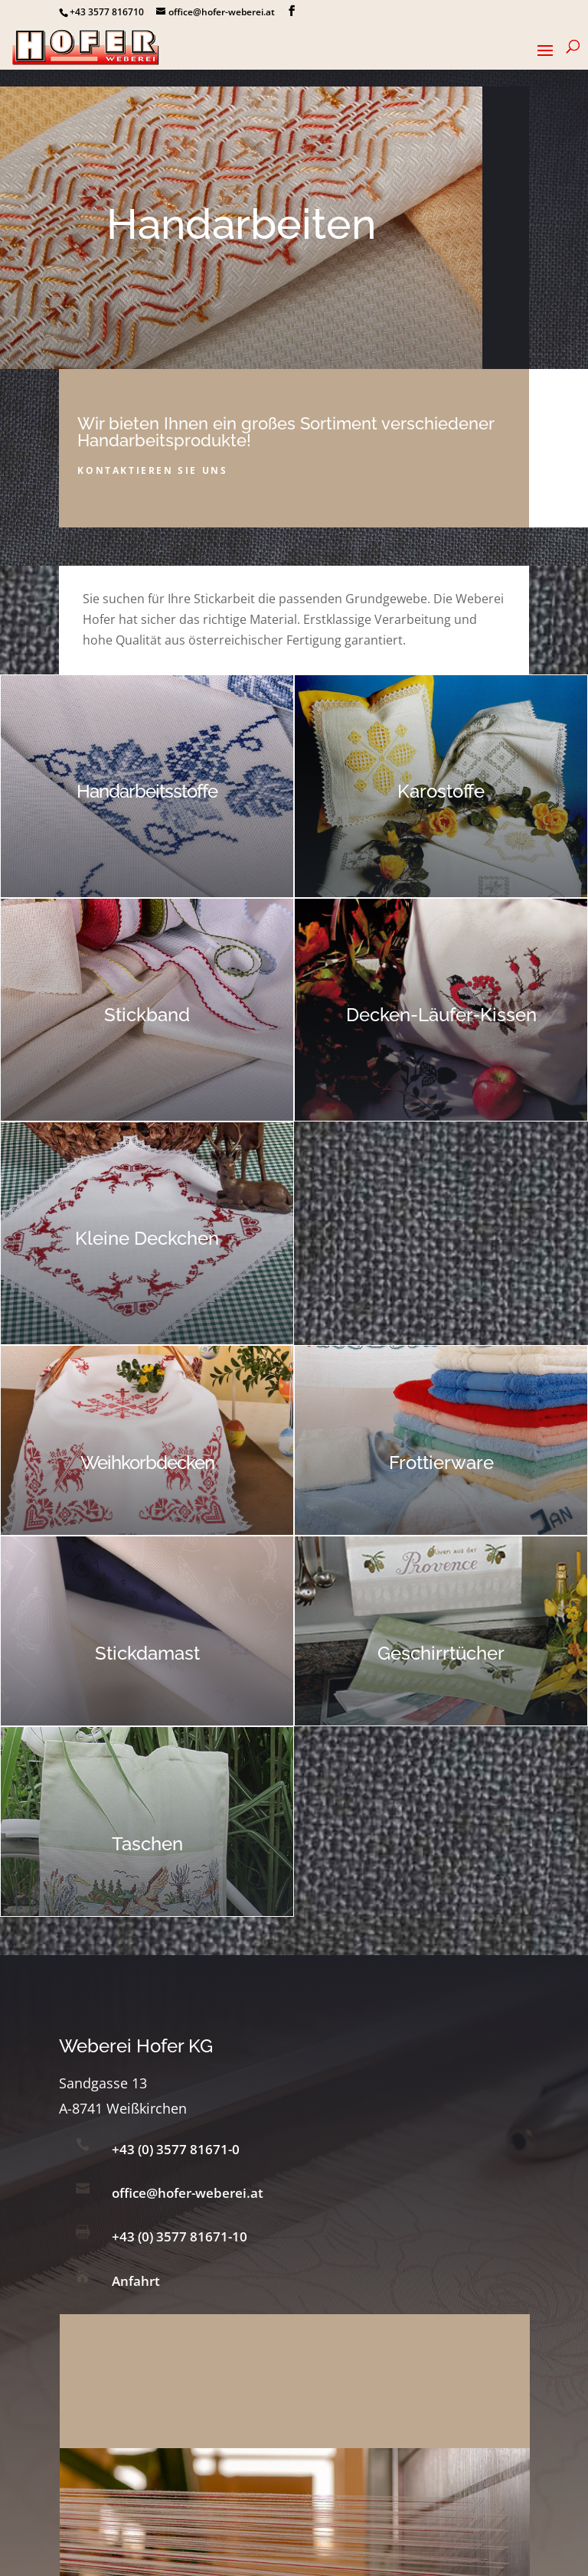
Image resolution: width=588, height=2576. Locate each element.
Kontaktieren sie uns (152, 470)
